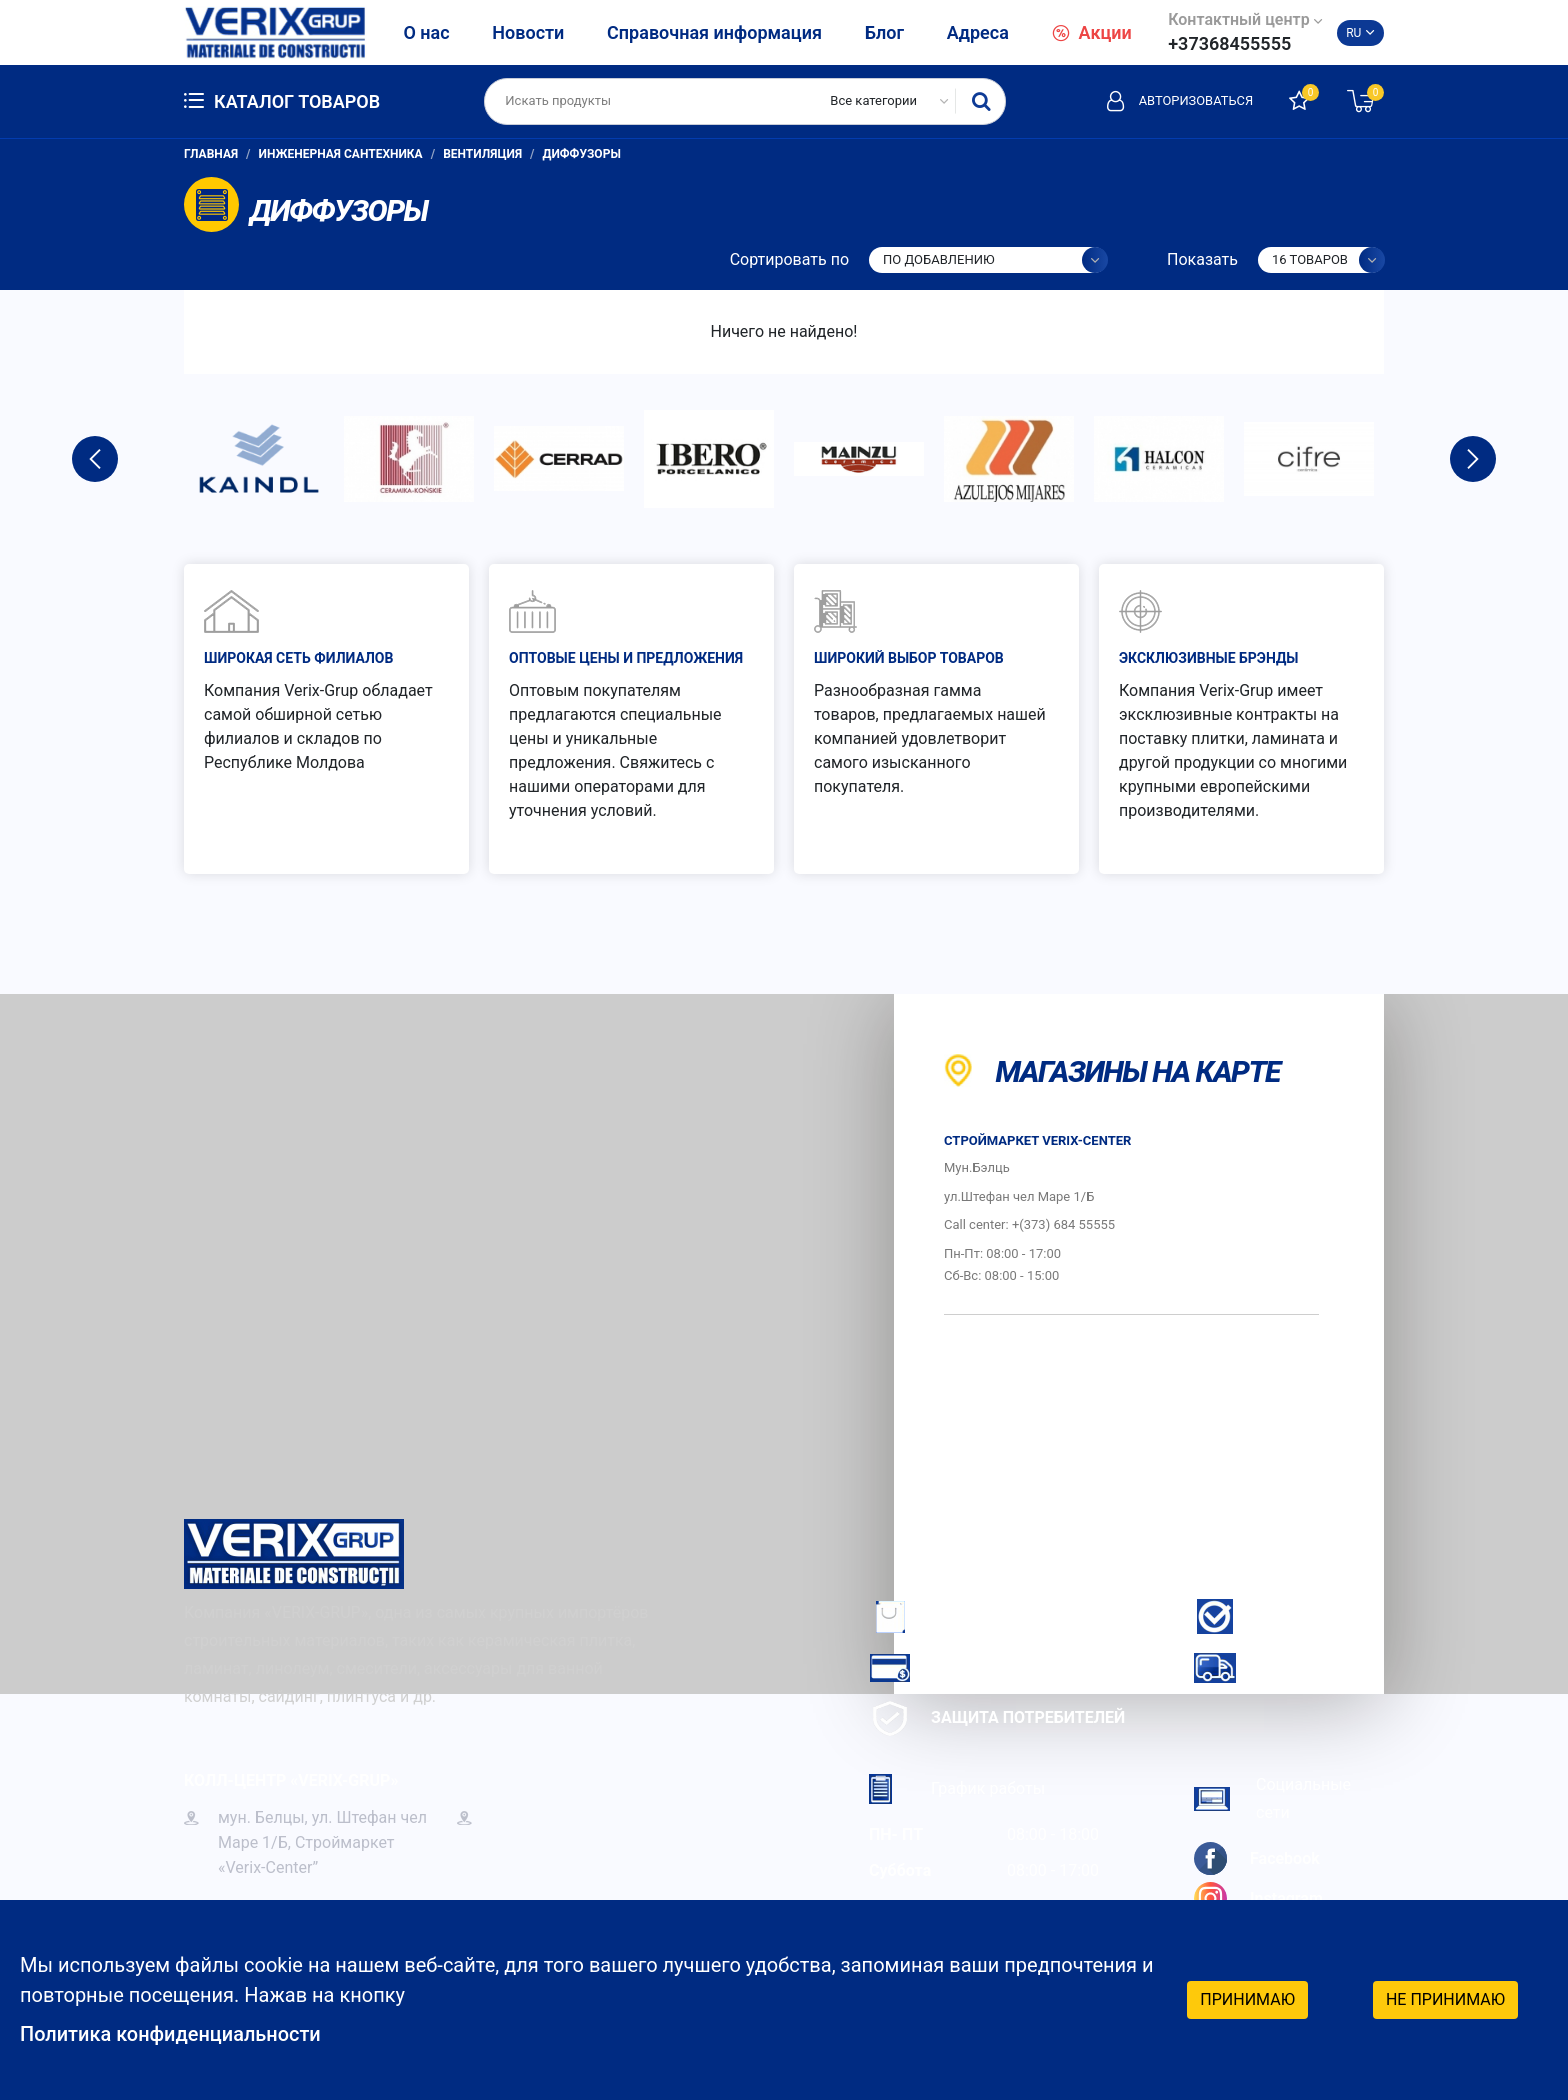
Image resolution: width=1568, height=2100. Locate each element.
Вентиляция (482, 154)
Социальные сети (1272, 1798)
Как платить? (958, 1667)
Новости (528, 32)
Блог (884, 32)
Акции (1092, 32)
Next (1473, 459)
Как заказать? (962, 1616)
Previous (95, 459)
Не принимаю (1445, 1999)
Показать (1202, 259)
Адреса (978, 32)
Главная (211, 154)
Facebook (1257, 1858)
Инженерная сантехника (341, 154)
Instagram (1258, 1898)
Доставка (1267, 1667)
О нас (426, 32)
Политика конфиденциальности (171, 2035)
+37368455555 (1229, 43)
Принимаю (1247, 1999)
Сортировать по (789, 259)
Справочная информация (714, 32)
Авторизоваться (1179, 101)
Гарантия (1265, 1616)
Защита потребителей (997, 1718)
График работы (957, 1788)
